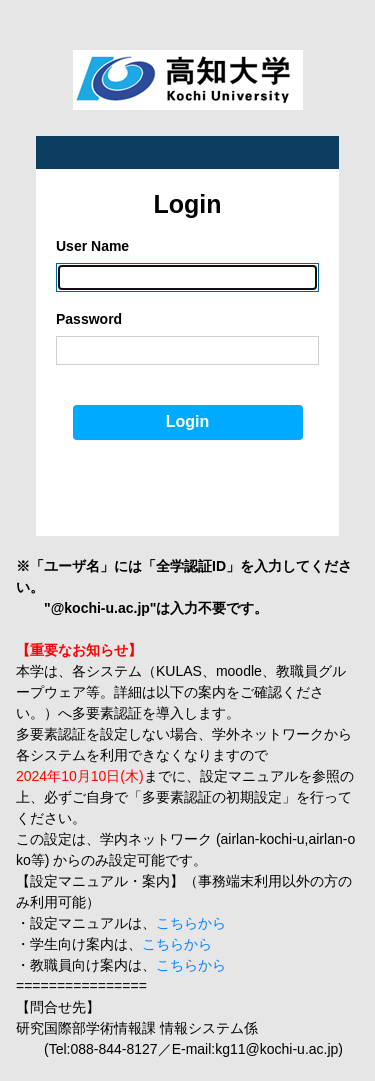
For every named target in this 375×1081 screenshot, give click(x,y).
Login (188, 421)
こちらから (191, 923)
